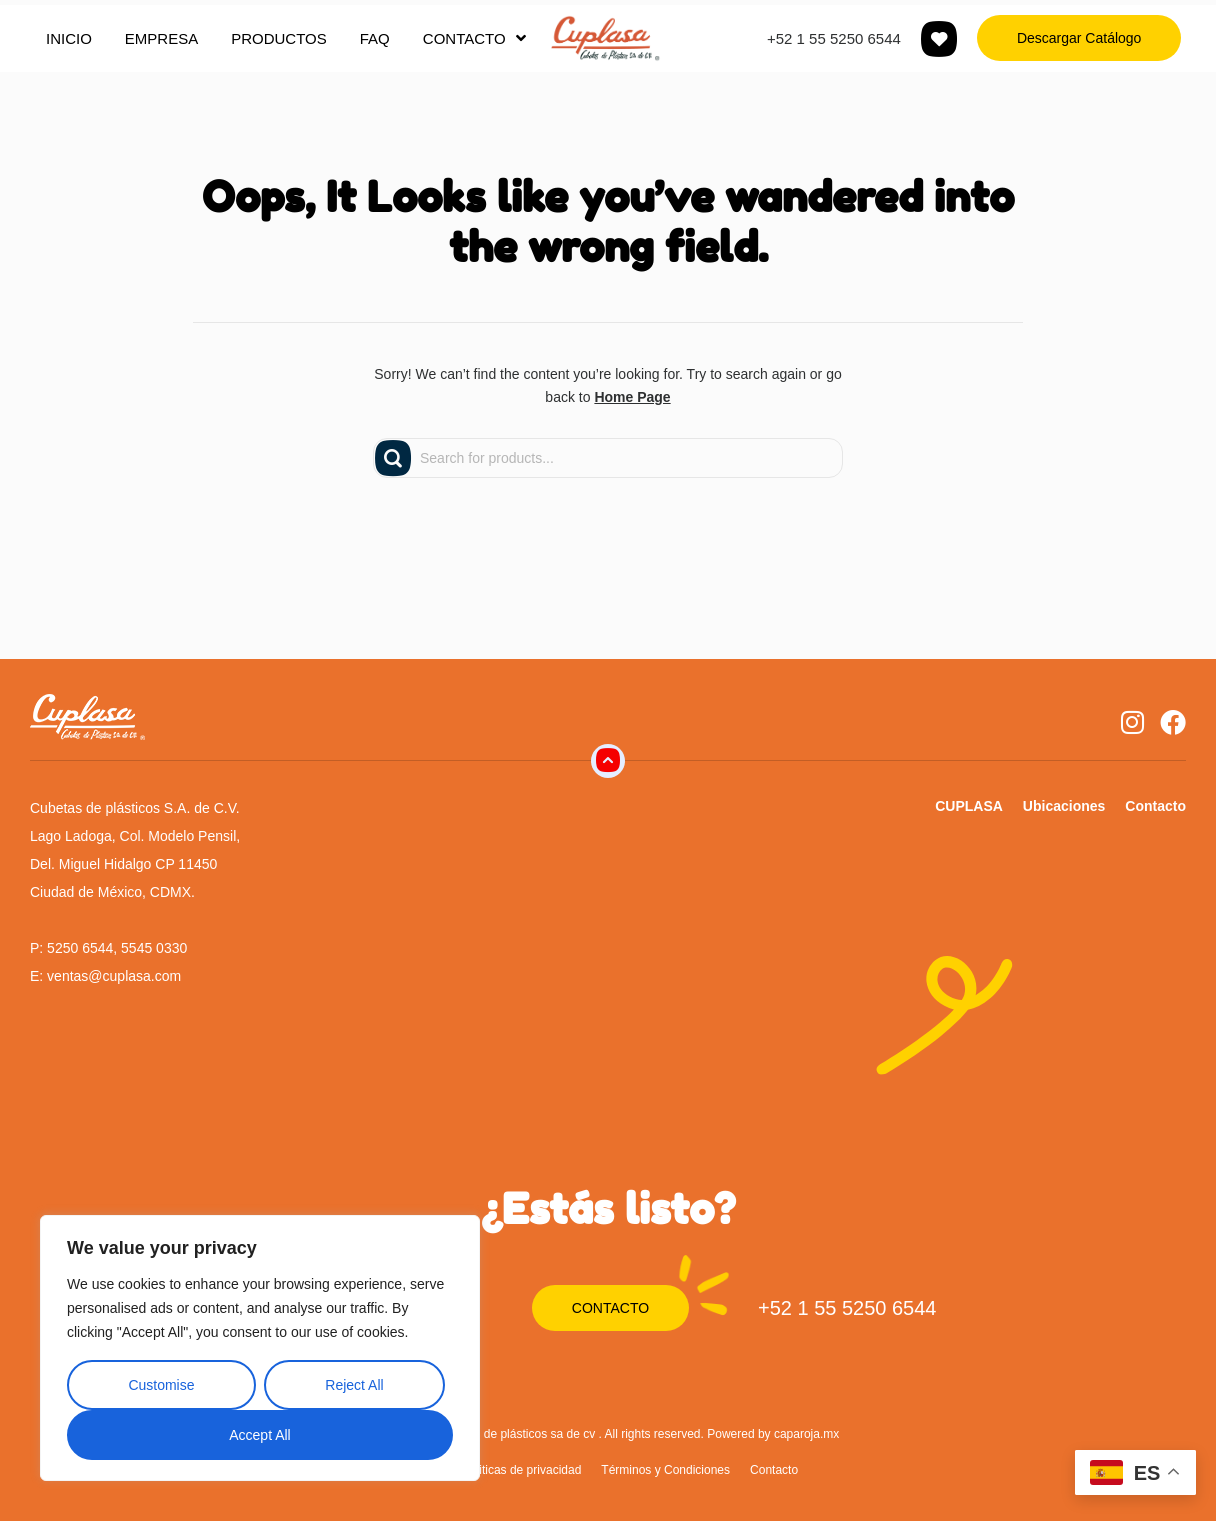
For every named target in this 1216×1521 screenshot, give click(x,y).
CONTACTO (474, 38)
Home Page (632, 397)
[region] (260, 1348)
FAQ (375, 38)
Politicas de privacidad (521, 1470)
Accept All (259, 1435)
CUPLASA (969, 806)
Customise (161, 1385)
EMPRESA (161, 38)
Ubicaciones (1064, 806)
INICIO (69, 38)
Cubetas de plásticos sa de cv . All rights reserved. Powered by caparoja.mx (638, 1434)
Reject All (354, 1385)
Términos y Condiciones (665, 1470)
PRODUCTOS (279, 38)
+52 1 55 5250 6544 (834, 38)
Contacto (1155, 806)
